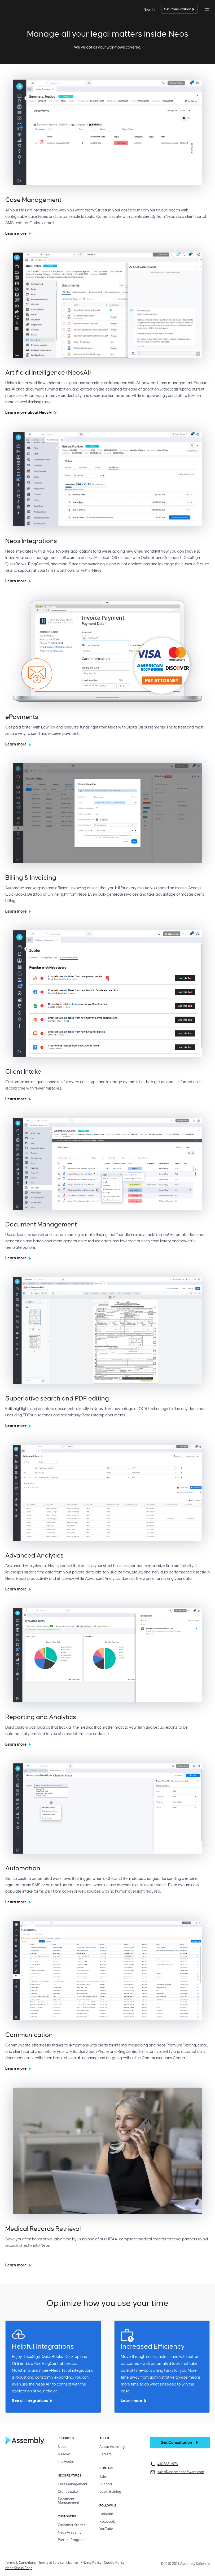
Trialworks (66, 2462)
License (72, 2563)
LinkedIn (106, 2514)
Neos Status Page (18, 2568)
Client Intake (68, 2491)
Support (105, 2484)
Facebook (107, 2521)
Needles (64, 2454)
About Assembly (112, 2447)
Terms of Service (51, 2563)
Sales (103, 2477)
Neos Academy (69, 2532)
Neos (62, 2447)
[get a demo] (179, 9)
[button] (207, 12)
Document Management (68, 2500)
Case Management (72, 2484)
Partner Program (71, 2540)
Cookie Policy (114, 2563)
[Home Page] (25, 2442)
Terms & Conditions (20, 2563)
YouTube (106, 2529)
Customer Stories (71, 2525)
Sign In (149, 9)
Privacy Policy (91, 2563)
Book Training (110, 2491)
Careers (105, 2454)
